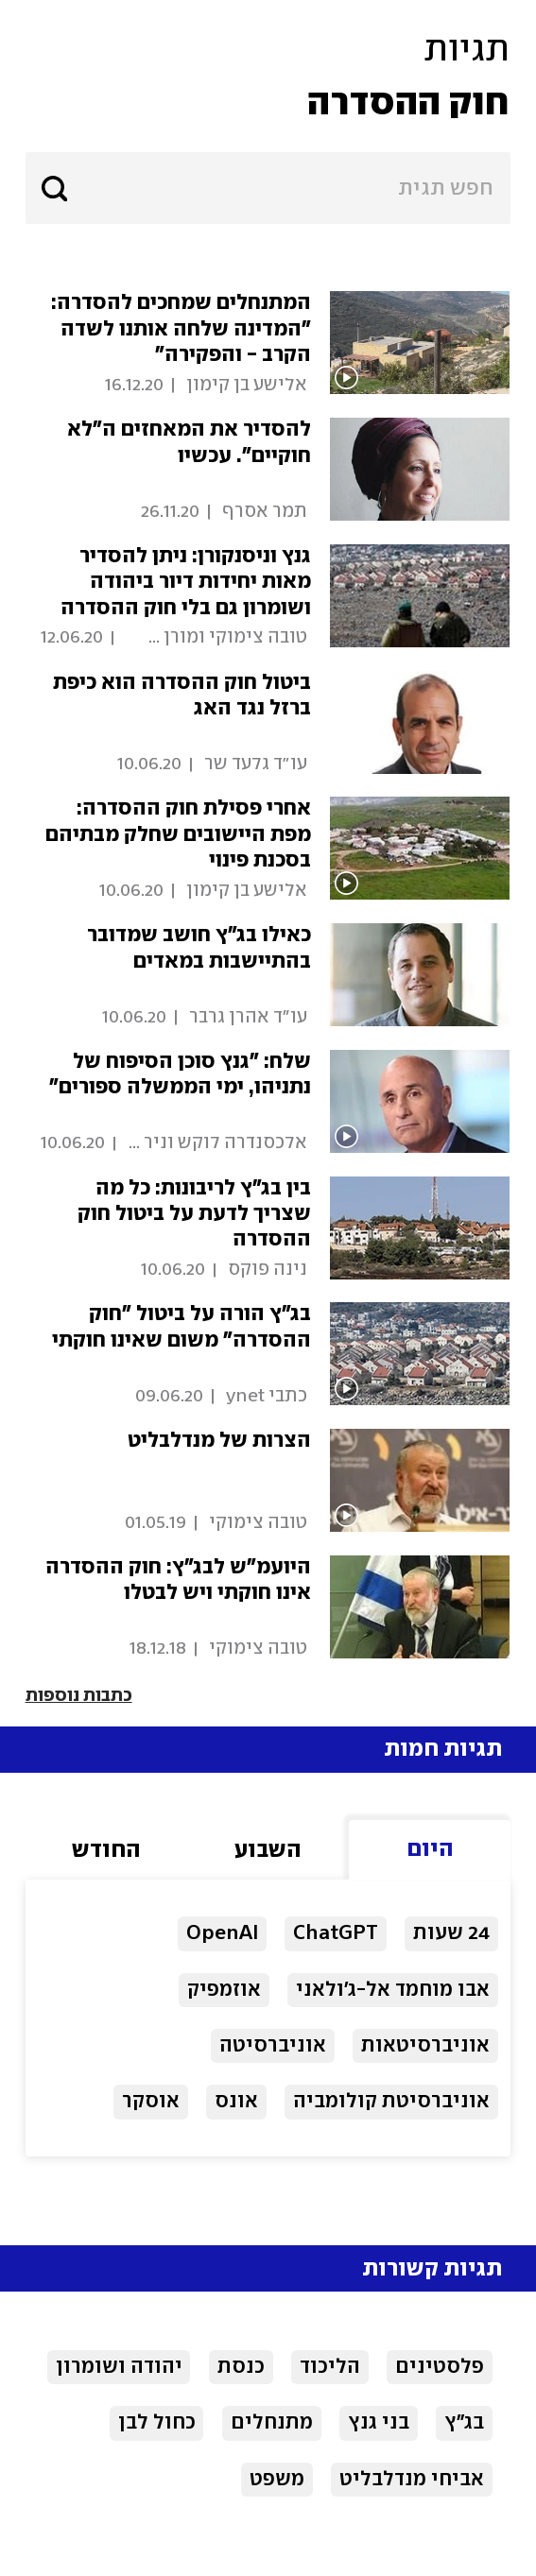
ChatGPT (335, 1933)
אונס (236, 2101)
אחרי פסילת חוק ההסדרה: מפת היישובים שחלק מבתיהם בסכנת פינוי (178, 834)
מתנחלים (272, 2422)
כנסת (241, 2367)
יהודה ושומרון (119, 2367)
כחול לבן (157, 2422)
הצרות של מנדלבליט (219, 1441)
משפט (277, 2479)
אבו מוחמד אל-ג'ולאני (393, 1990)
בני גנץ (378, 2422)
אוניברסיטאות (425, 2045)
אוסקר (151, 2101)
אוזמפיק (224, 1990)
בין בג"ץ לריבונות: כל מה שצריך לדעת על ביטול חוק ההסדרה (194, 1214)
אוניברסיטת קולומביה (391, 2101)
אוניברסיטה (272, 2045)
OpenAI (222, 1933)
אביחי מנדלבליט (411, 2479)
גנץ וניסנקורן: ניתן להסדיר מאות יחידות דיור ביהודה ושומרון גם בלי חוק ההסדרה (186, 582)
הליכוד (330, 2367)
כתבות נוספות (79, 1696)
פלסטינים (439, 2367)
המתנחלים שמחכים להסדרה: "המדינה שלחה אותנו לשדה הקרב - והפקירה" (181, 329)
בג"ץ (464, 2422)
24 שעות (451, 1933)
